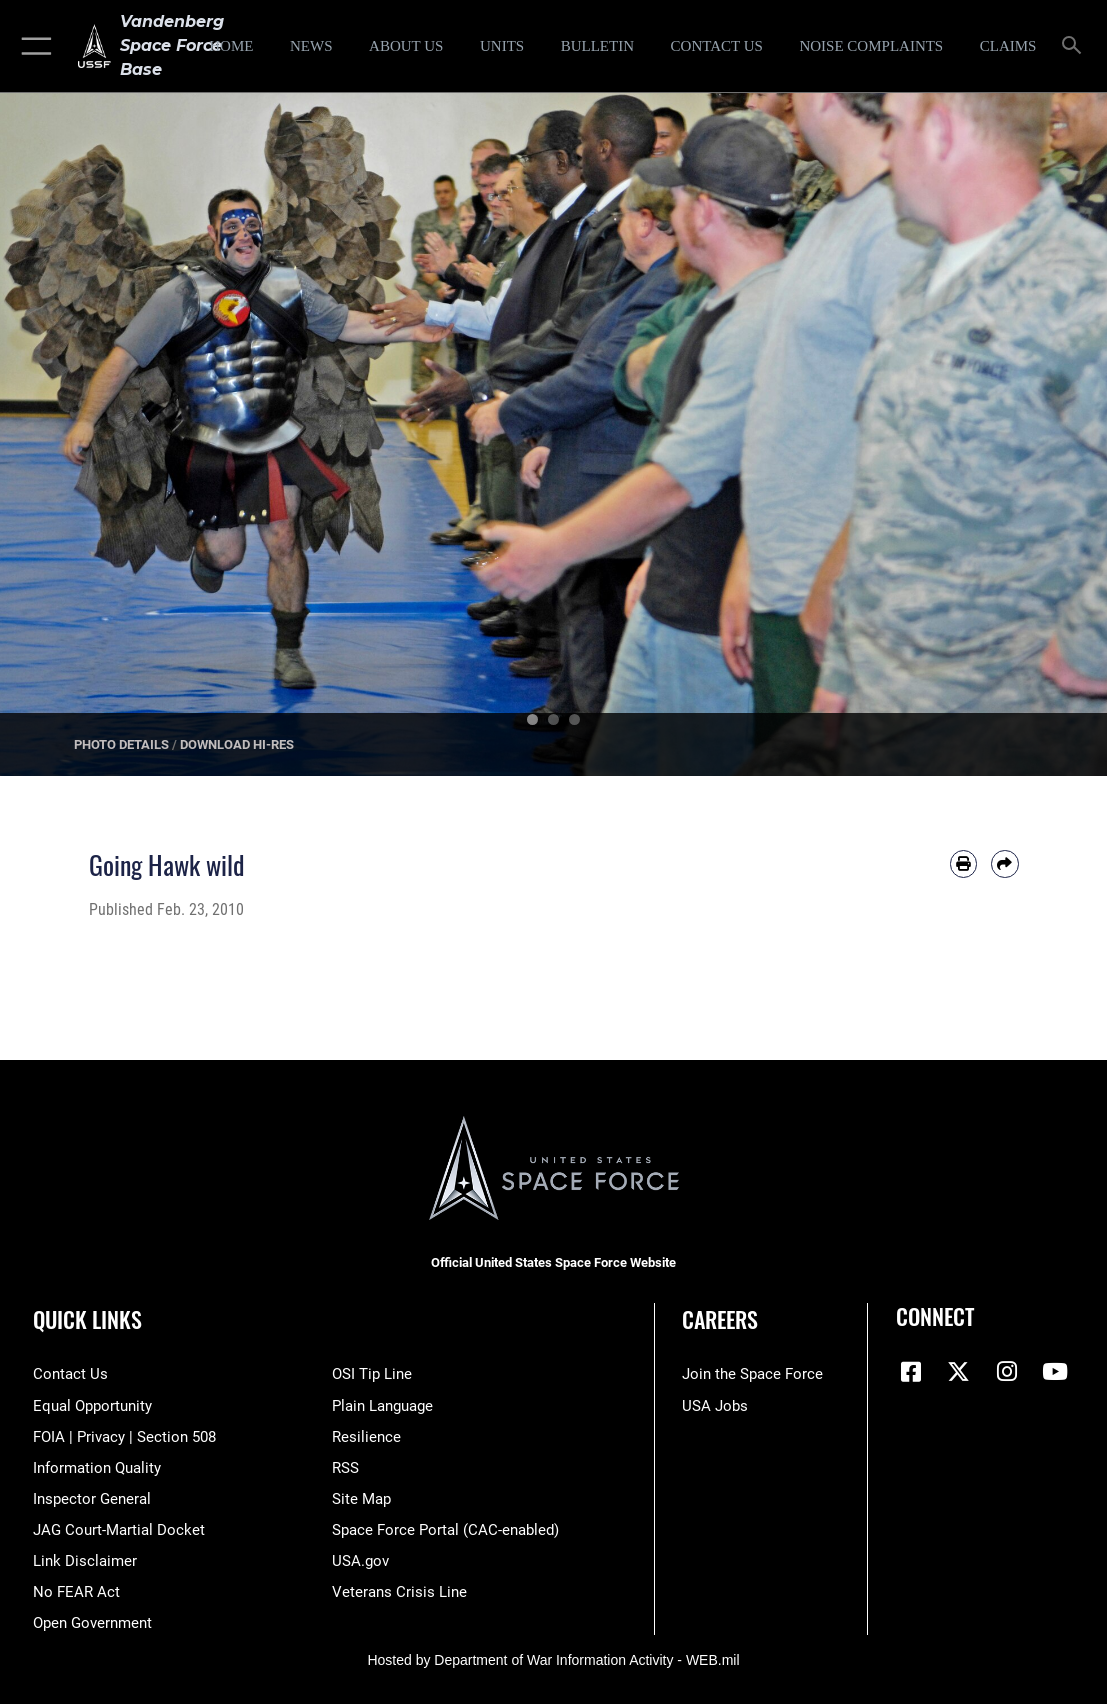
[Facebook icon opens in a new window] (911, 1372)
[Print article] (963, 863)
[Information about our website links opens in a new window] (85, 1561)
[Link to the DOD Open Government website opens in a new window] (92, 1623)
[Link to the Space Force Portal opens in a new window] (445, 1530)
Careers (720, 1319)
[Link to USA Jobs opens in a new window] (715, 1406)
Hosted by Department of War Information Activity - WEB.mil (553, 1660)
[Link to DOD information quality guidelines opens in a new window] (97, 1468)
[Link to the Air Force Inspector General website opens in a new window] (92, 1499)
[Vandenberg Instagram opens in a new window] (1007, 1372)
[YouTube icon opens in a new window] (1055, 1372)
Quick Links (87, 1319)
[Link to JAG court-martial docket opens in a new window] (119, 1530)
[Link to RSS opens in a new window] (345, 1468)
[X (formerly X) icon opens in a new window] (959, 1372)
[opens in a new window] (871, 46)
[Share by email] (1004, 863)
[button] (32, 46)
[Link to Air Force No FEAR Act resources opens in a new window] (76, 1592)
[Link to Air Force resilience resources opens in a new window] (366, 1437)
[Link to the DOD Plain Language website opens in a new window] (382, 1406)
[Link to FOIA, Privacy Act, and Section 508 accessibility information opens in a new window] (124, 1437)
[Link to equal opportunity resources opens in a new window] (92, 1406)
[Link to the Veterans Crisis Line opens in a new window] (399, 1592)
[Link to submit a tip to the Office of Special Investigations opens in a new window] (372, 1374)
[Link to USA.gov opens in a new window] (360, 1561)
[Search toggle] (1075, 46)
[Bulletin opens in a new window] (597, 46)
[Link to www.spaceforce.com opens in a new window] (752, 1374)
